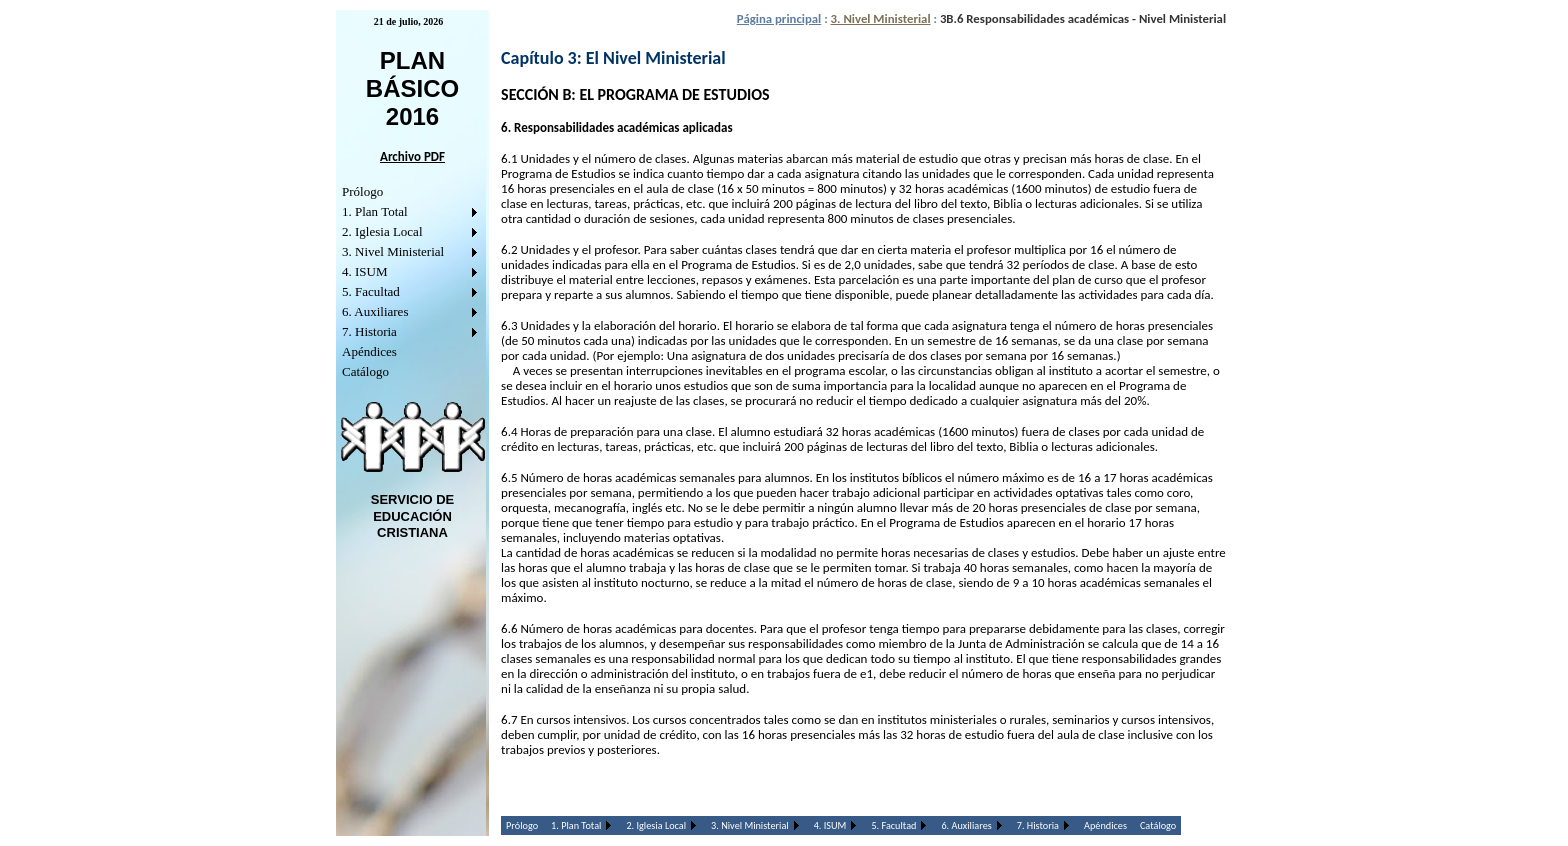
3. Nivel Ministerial (393, 251)
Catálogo (365, 371)
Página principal (779, 18)
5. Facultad (371, 291)
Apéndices (369, 351)
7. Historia (369, 331)
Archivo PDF (412, 156)
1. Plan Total (375, 211)
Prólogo (362, 191)
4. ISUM (365, 271)
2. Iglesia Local (382, 231)
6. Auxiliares (375, 311)
